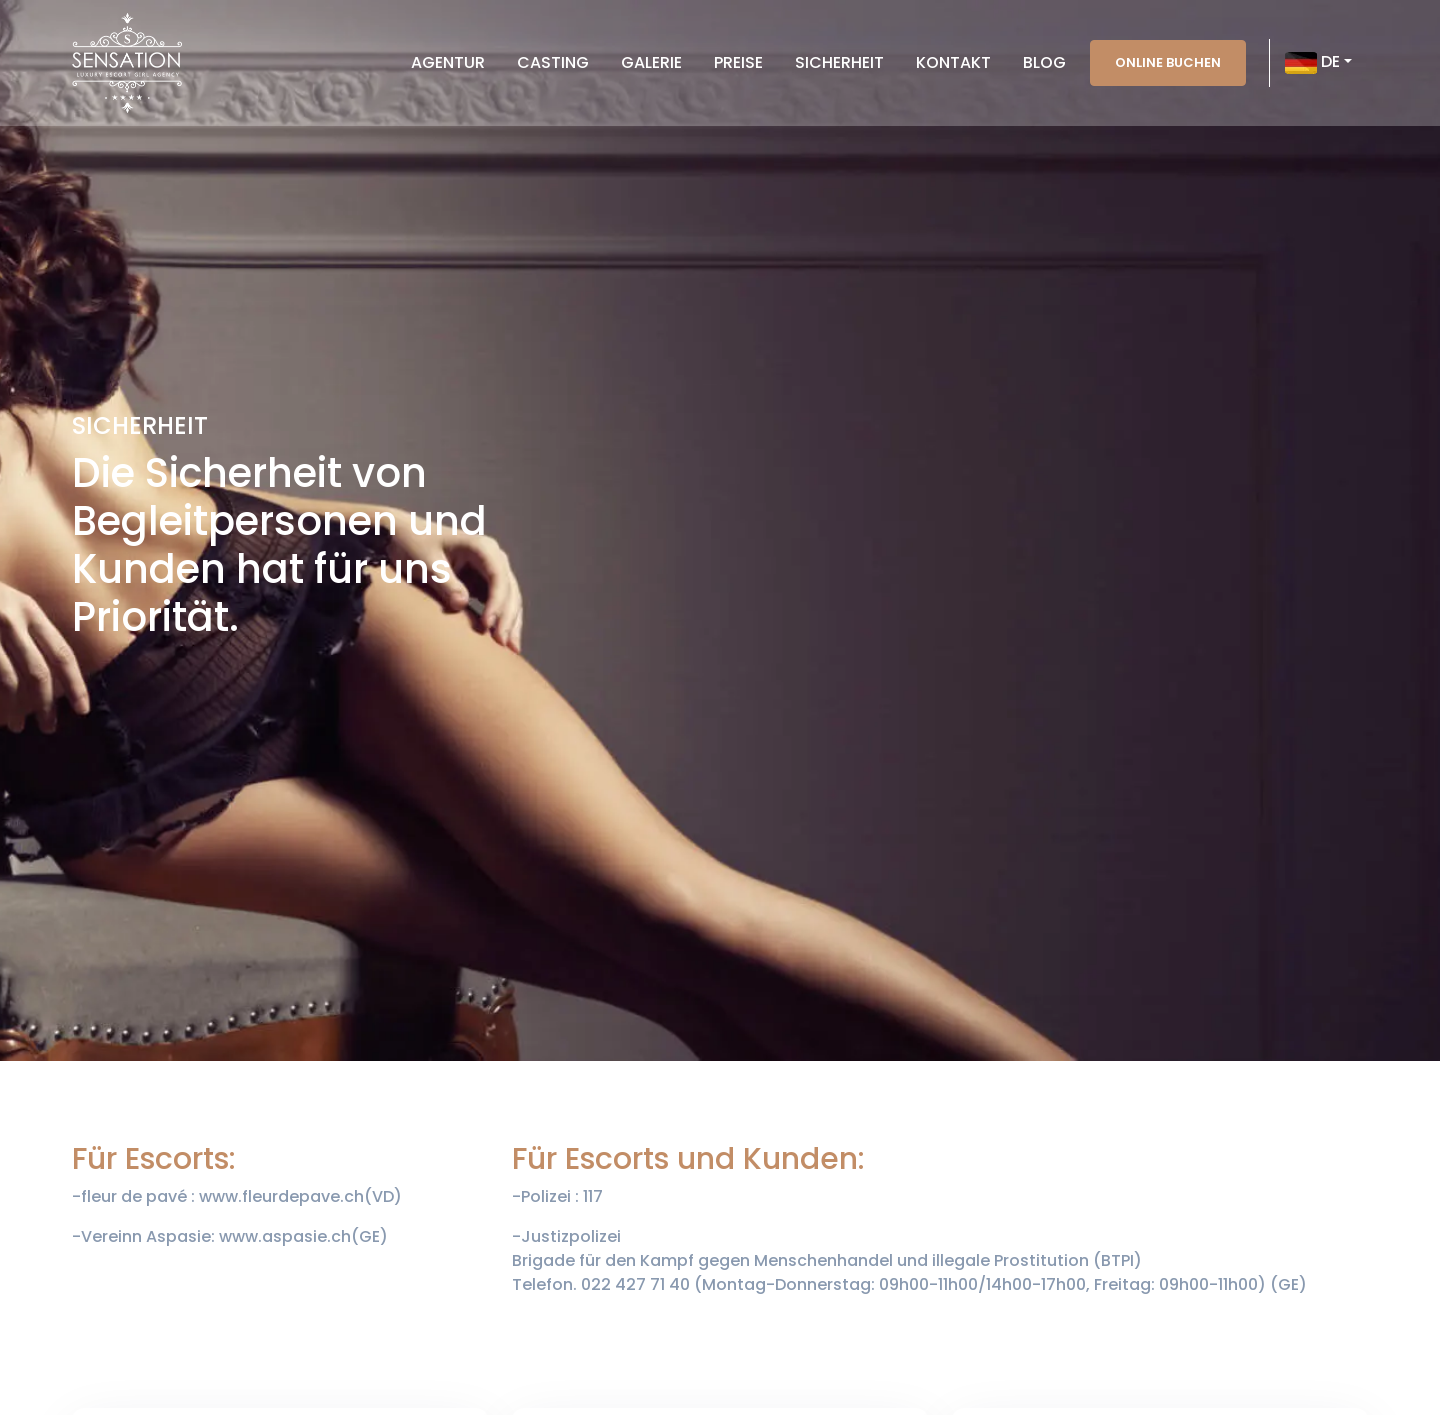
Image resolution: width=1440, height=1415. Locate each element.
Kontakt (953, 62)
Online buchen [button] (1168, 62)
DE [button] (1312, 63)
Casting (553, 62)
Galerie (651, 62)
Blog (1044, 62)
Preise (738, 62)
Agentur (448, 62)
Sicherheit (839, 62)
